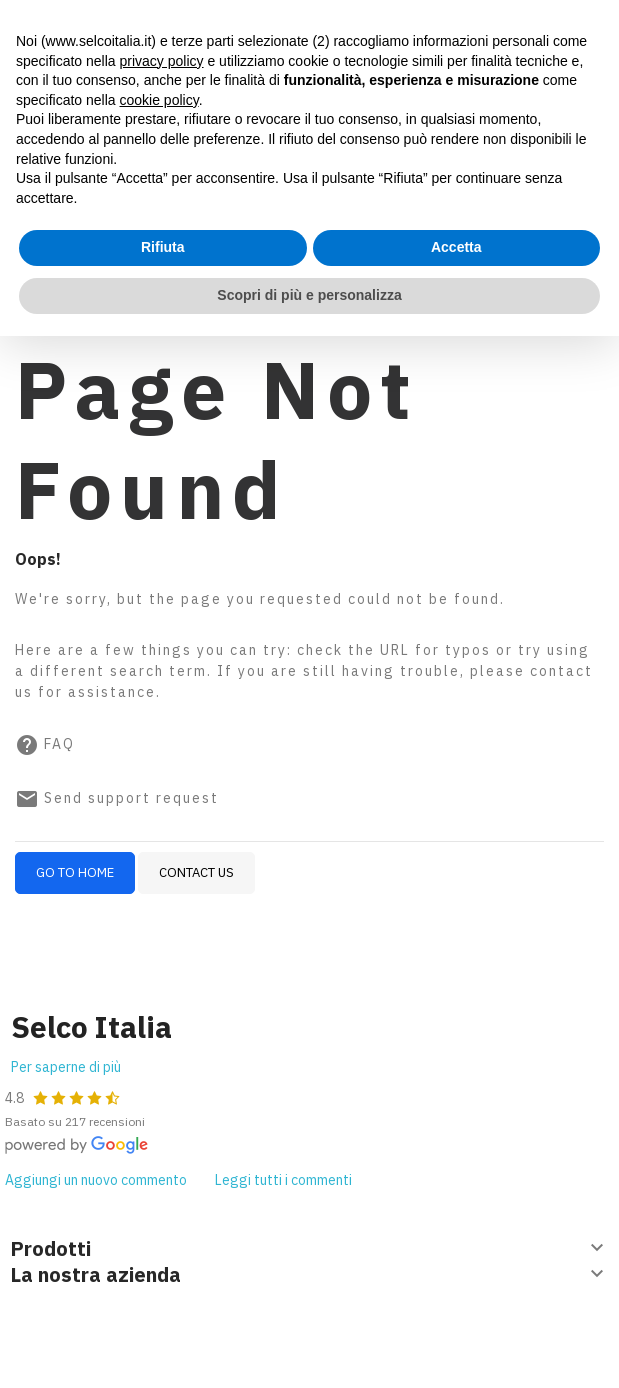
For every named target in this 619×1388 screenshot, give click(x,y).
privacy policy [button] (162, 61)
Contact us (196, 872)
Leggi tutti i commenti (283, 1180)
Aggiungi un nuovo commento (96, 1180)
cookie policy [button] (159, 100)
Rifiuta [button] (163, 247)
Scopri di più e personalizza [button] (309, 295)
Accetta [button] (456, 247)
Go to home (75, 872)
